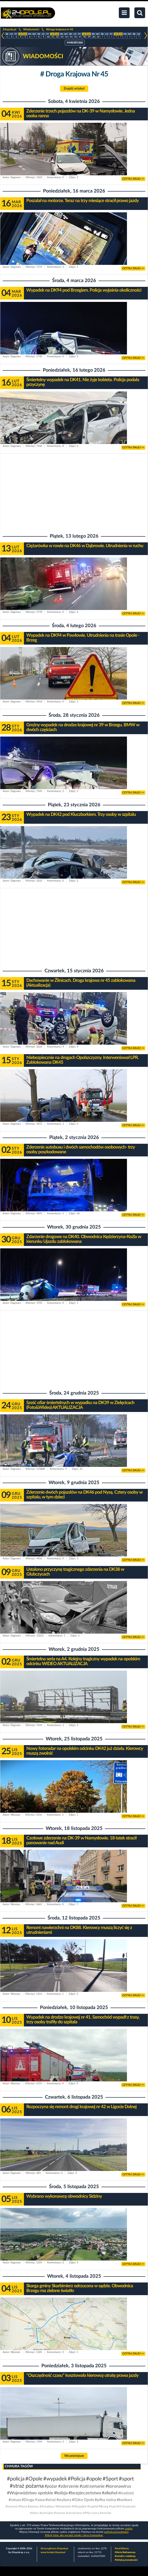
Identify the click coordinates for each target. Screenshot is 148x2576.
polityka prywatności (116, 2532)
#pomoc (33, 2506)
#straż (50, 2500)
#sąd (112, 2506)
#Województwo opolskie (30, 2493)
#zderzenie (68, 2486)
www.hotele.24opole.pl (53, 2552)
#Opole (34, 2478)
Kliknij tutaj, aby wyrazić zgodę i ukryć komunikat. (74, 2535)
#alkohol (109, 2493)
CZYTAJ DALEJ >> (133, 178)
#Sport (110, 2478)
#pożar (50, 2486)
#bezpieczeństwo (84, 2493)
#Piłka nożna (91, 2513)
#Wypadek (79, 2506)
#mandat (105, 2513)
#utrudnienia (74, 2513)
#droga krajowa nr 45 (59, 29)
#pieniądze (46, 2513)
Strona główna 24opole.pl (54, 2548)
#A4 (118, 2506)
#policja (16, 2478)
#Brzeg (103, 2506)
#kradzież (126, 2493)
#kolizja (61, 2493)
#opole (94, 2478)
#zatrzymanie (92, 2486)
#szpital (92, 2506)
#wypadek (55, 2478)
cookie (128, 2528)
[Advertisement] (74, 491)
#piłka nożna (105, 2500)
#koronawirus (118, 2486)
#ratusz (15, 2500)
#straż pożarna (27, 2486)
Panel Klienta (122, 2548)
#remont (11, 2506)
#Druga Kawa (33, 2500)
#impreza (59, 2513)
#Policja (76, 2478)
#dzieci (34, 2513)
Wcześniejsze (74, 2456)
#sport (126, 2478)
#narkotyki (129, 2506)
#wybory (63, 2500)
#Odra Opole (83, 2500)
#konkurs (124, 2500)
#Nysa (22, 2506)
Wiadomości (31, 29)
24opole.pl (9, 29)
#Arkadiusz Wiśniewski (55, 2506)
